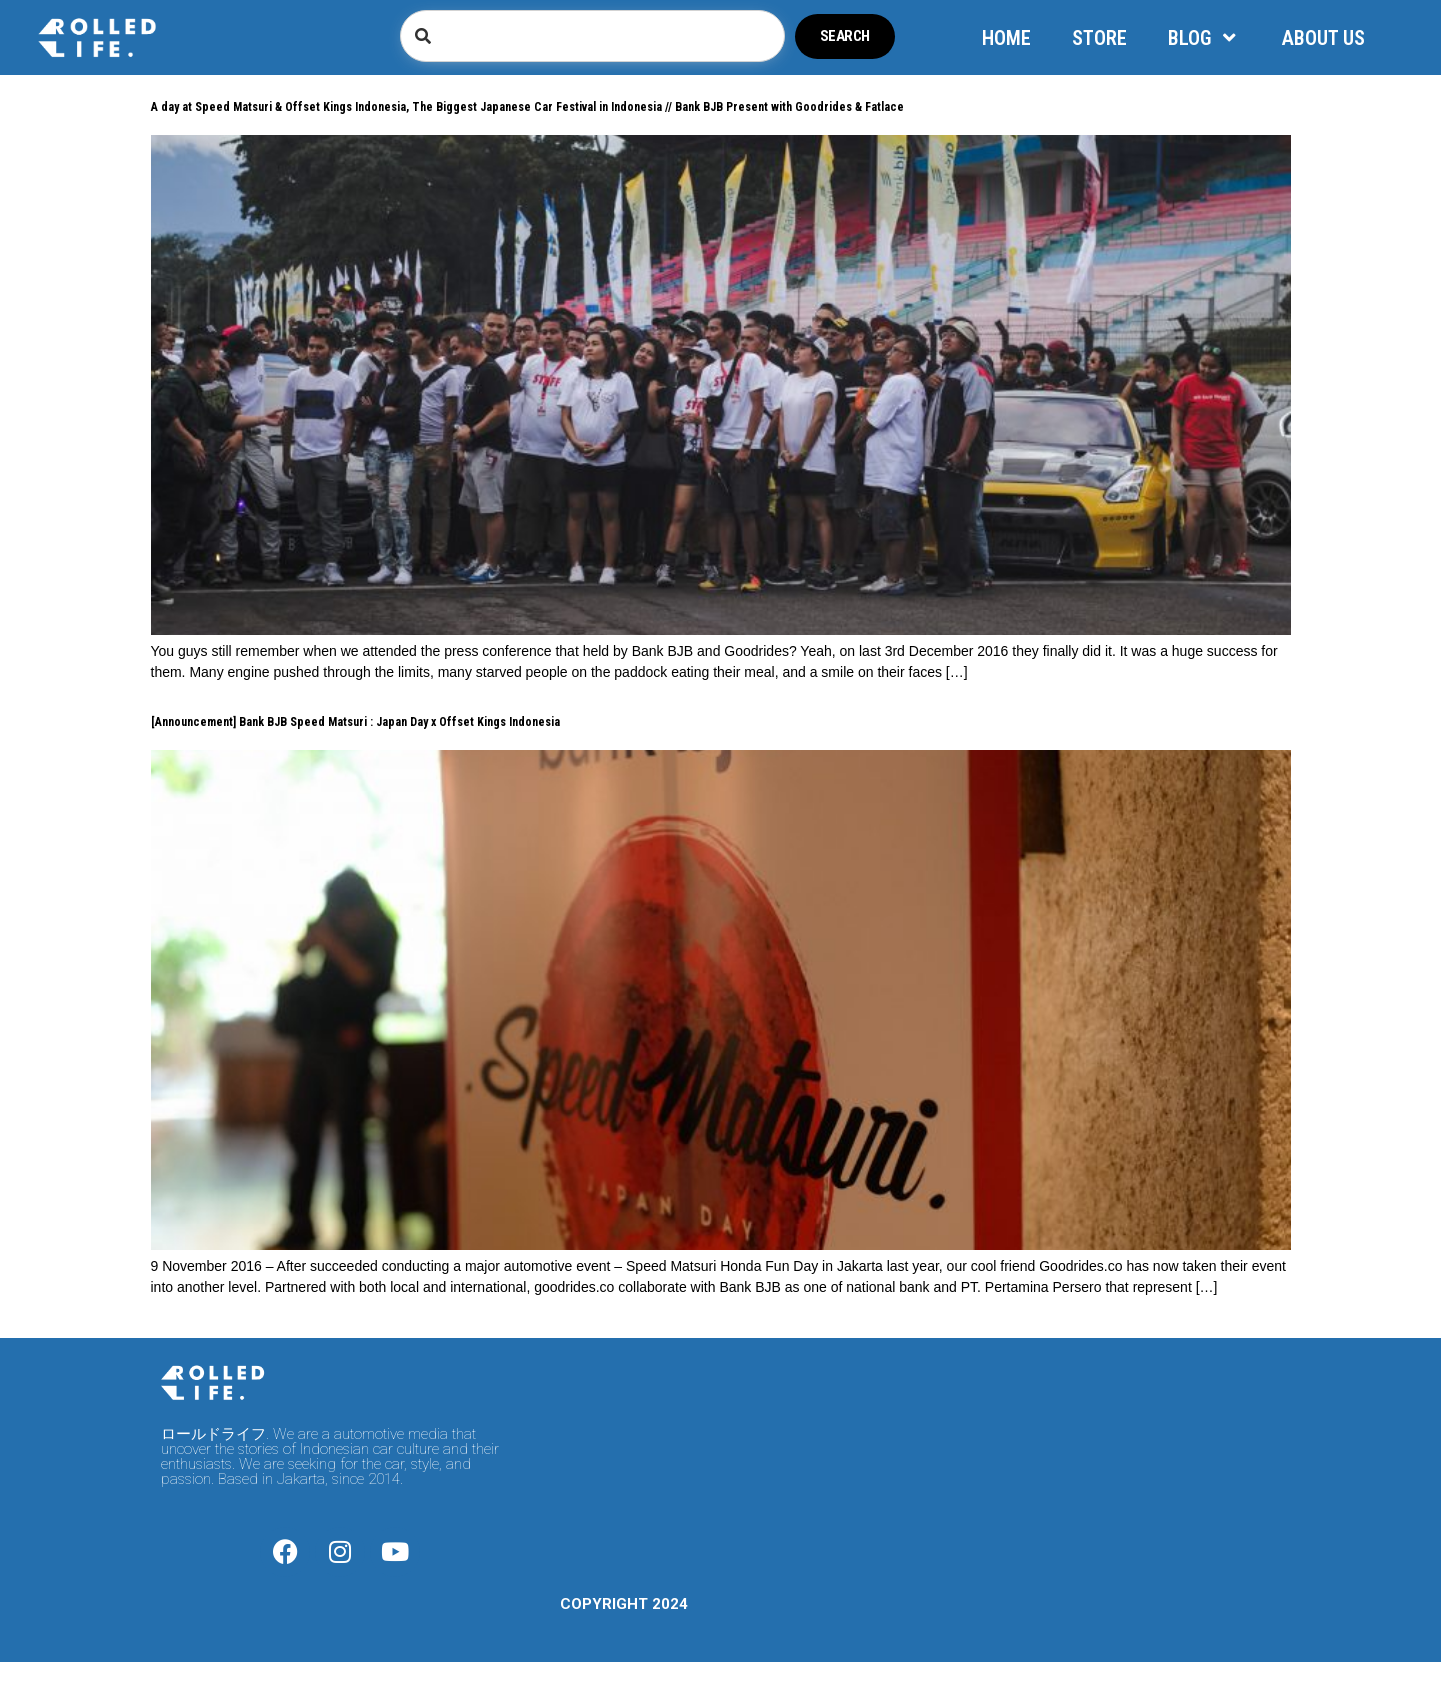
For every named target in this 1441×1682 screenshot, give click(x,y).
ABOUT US (1323, 38)
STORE (1099, 38)
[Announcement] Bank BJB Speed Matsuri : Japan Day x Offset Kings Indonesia (355, 722)
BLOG (1204, 38)
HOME (1006, 38)
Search (845, 36)
